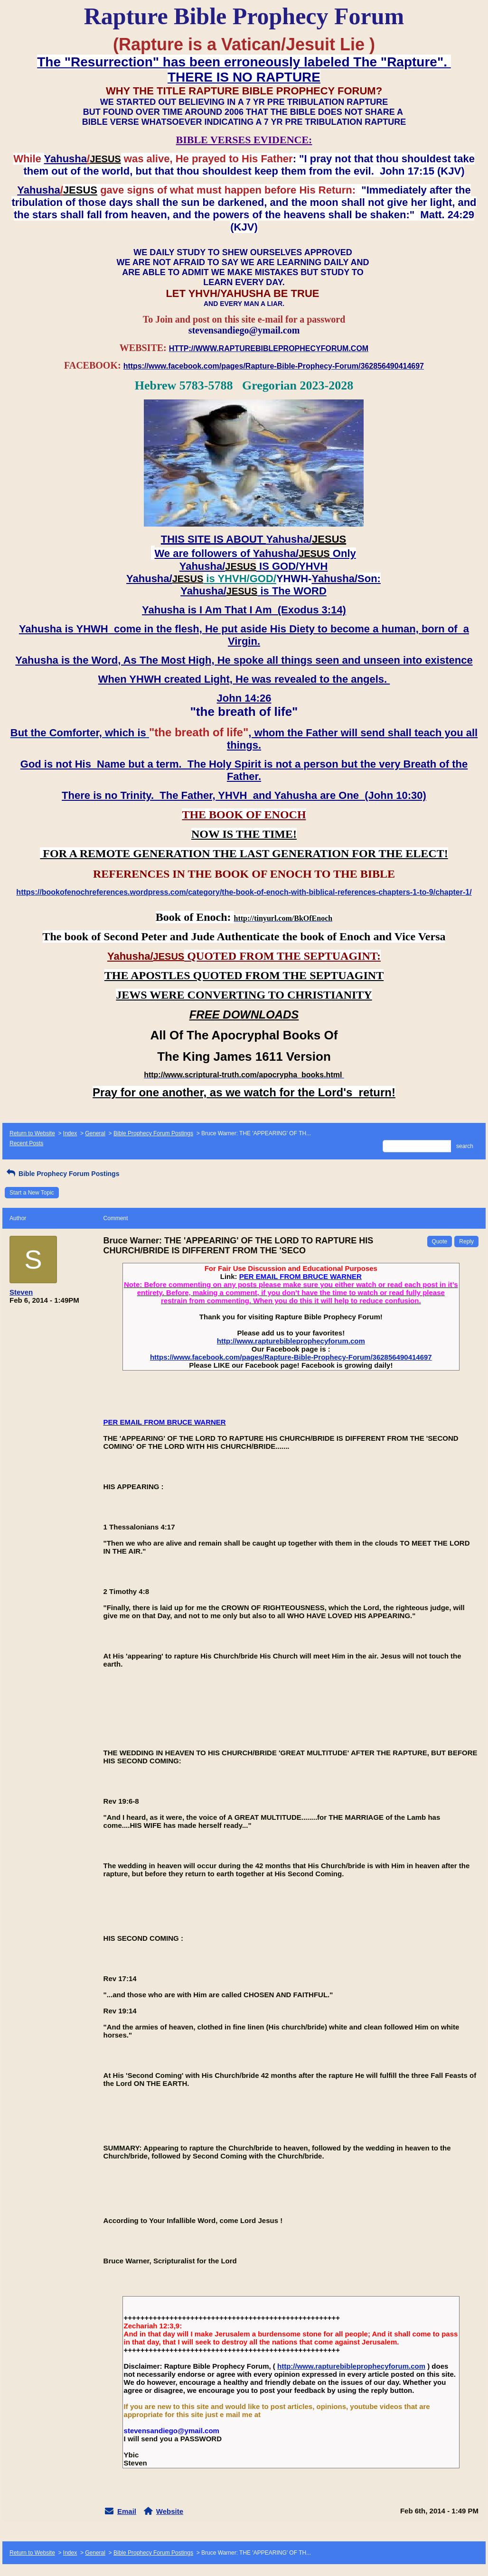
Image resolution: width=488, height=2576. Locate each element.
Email (126, 2511)
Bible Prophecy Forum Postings (153, 1133)
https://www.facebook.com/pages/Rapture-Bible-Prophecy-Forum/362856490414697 (291, 1357)
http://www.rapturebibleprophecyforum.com (291, 1341)
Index (70, 1133)
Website (169, 2511)
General (95, 1133)
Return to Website (32, 1133)
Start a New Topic (31, 1192)
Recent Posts (26, 1143)
